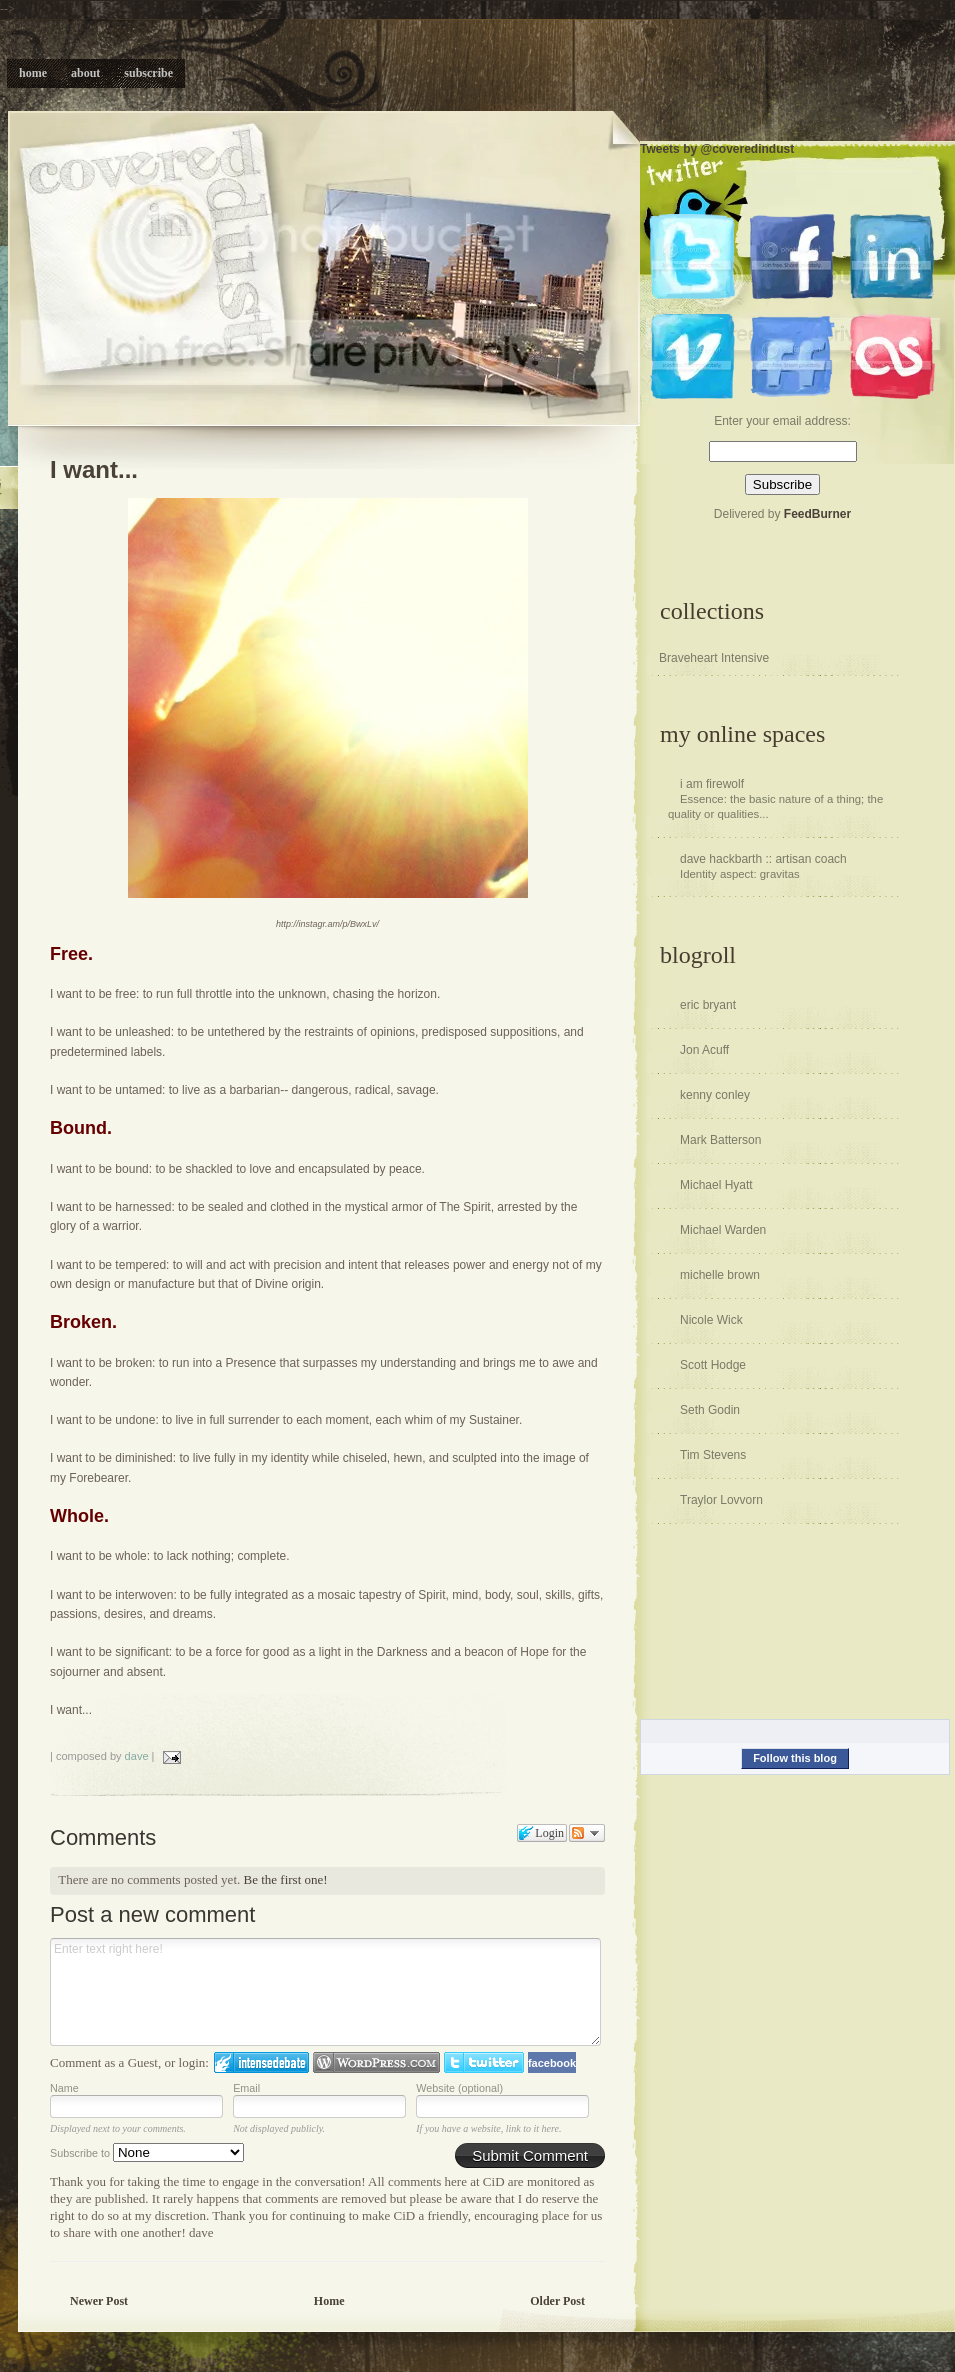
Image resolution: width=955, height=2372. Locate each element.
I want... (94, 469)
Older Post (557, 2301)
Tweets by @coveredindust (717, 149)
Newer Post (99, 2301)
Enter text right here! (325, 1992)
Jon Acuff (704, 1050)
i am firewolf (712, 784)
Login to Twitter (484, 2062)
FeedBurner (817, 514)
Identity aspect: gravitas (740, 874)
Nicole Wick (711, 1320)
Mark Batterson (720, 1140)
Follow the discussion (587, 1833)
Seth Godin (710, 1410)
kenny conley (715, 1095)
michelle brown (720, 1275)
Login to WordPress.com (376, 2062)
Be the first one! (286, 1879)
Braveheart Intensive (714, 658)
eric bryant (708, 1005)
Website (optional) (459, 2088)
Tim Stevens (713, 1455)
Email (246, 2088)
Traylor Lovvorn (721, 1500)
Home (329, 2301)
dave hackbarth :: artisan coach (763, 859)
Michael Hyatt (716, 1185)
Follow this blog (795, 1758)
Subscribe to (147, 2153)
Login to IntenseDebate (261, 2062)
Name (64, 2088)
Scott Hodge (713, 1365)
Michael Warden (723, 1230)
